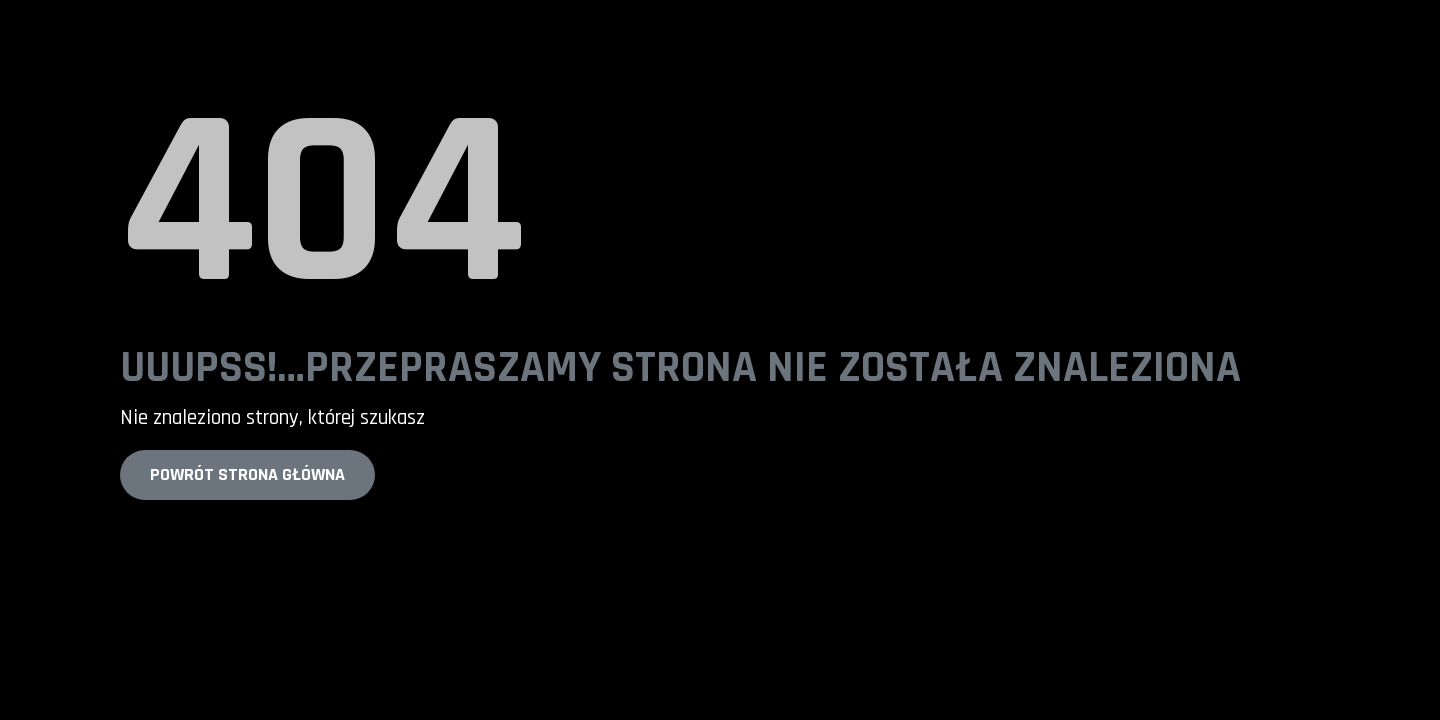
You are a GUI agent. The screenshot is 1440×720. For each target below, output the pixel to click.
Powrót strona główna (247, 474)
